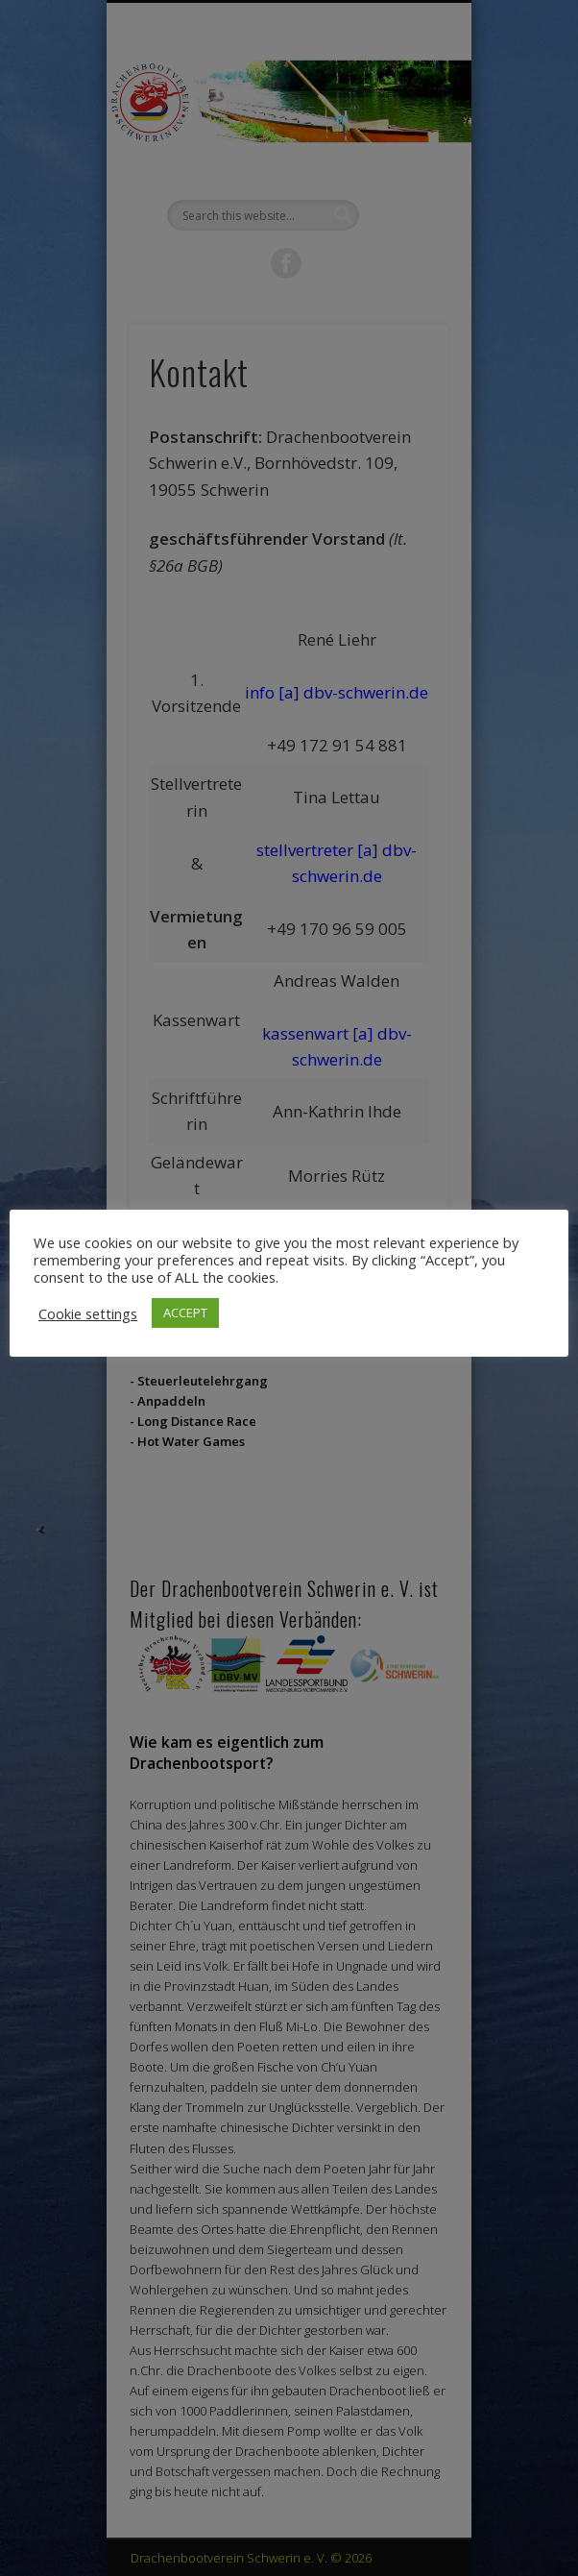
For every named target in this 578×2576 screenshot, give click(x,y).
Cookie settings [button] (87, 1313)
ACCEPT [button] (185, 1312)
